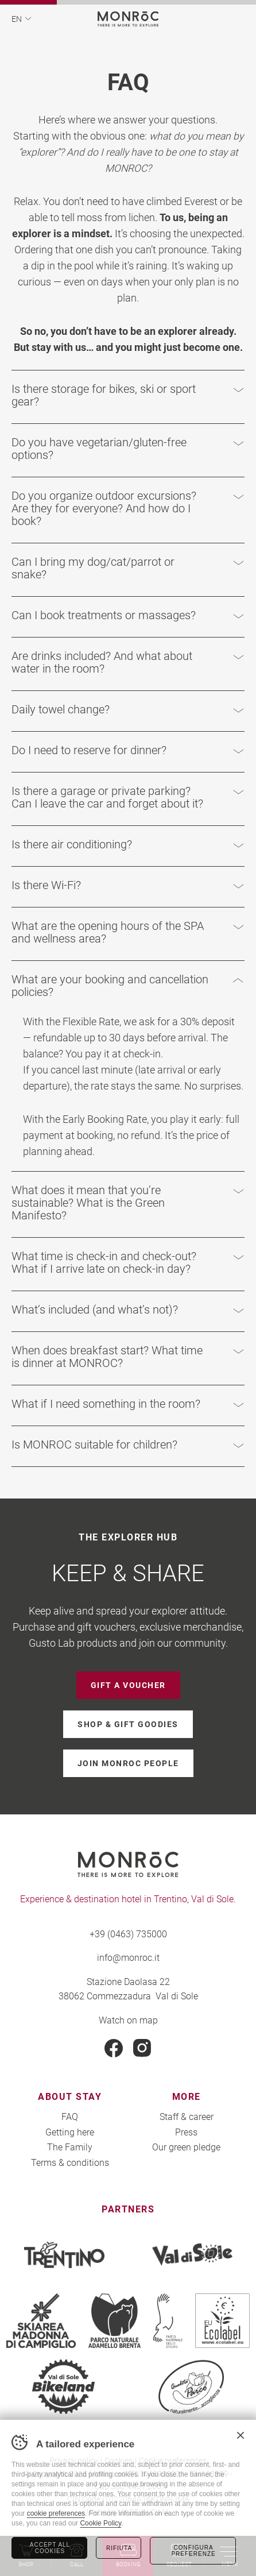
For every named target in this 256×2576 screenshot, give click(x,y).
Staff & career (187, 2116)
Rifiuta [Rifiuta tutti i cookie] (119, 2548)
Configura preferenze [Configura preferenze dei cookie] (193, 2550)
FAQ (69, 2116)
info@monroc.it (128, 1957)
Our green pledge (186, 2147)
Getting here (69, 2132)
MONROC (128, 18)
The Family (69, 2147)
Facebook (113, 2048)
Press (186, 2132)
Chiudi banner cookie (240, 2435)
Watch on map (128, 2020)
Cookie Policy (100, 2523)
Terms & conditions (70, 2162)
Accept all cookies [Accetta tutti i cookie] (50, 2548)
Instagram (142, 2048)
